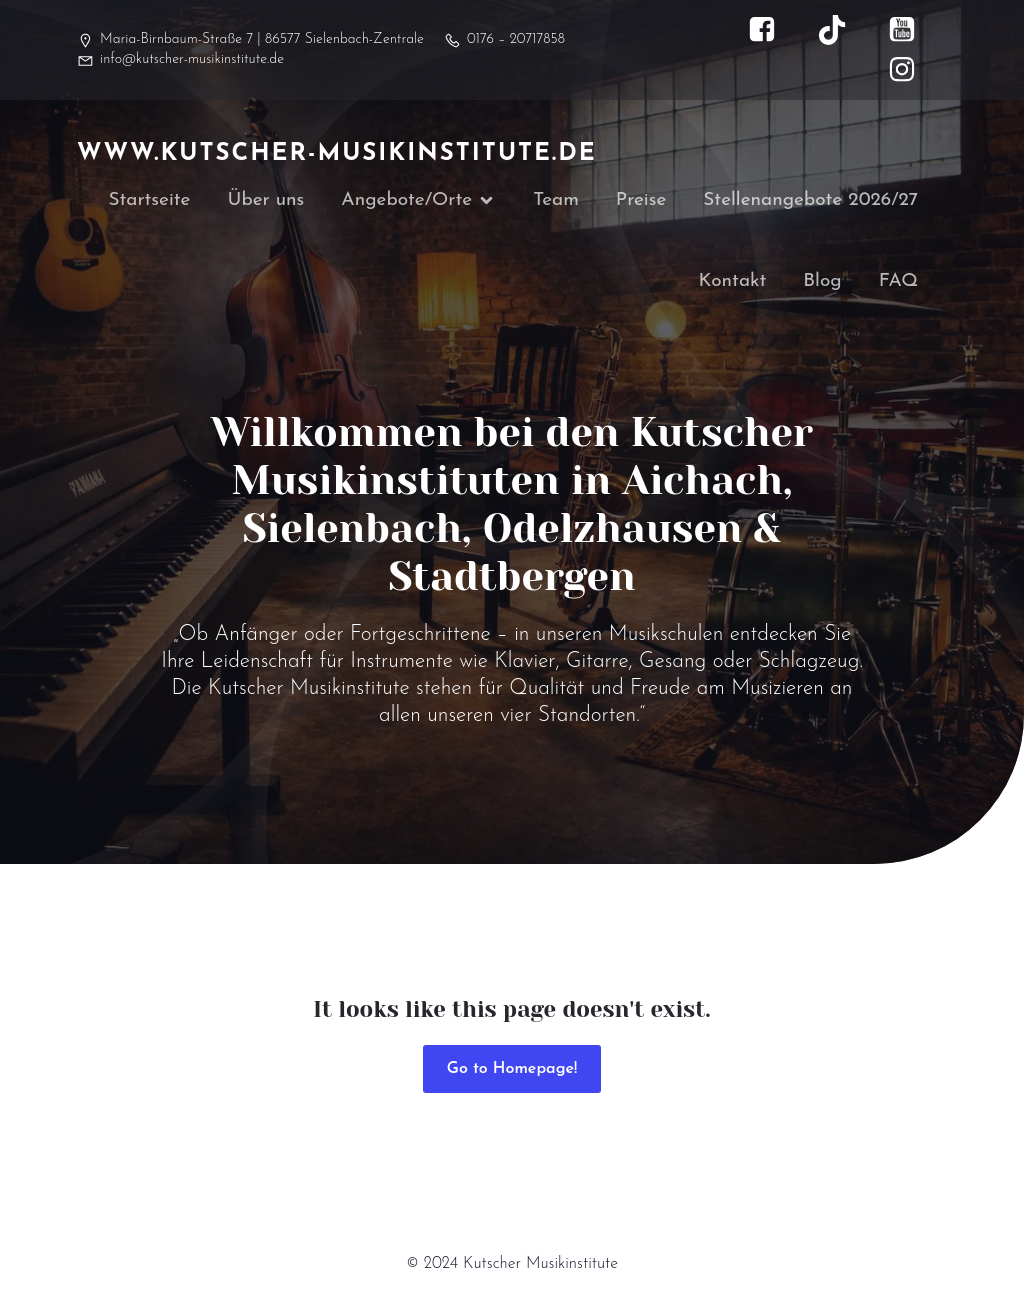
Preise (641, 201)
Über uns (266, 201)
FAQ (898, 283)
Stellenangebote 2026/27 (810, 201)
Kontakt (733, 283)
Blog (822, 283)
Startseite (149, 201)
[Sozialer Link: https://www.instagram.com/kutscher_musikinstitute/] (912, 70)
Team (556, 201)
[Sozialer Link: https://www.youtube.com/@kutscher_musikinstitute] (912, 30)
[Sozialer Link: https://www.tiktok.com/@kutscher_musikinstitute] (842, 30)
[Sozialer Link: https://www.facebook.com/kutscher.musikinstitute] (772, 30)
